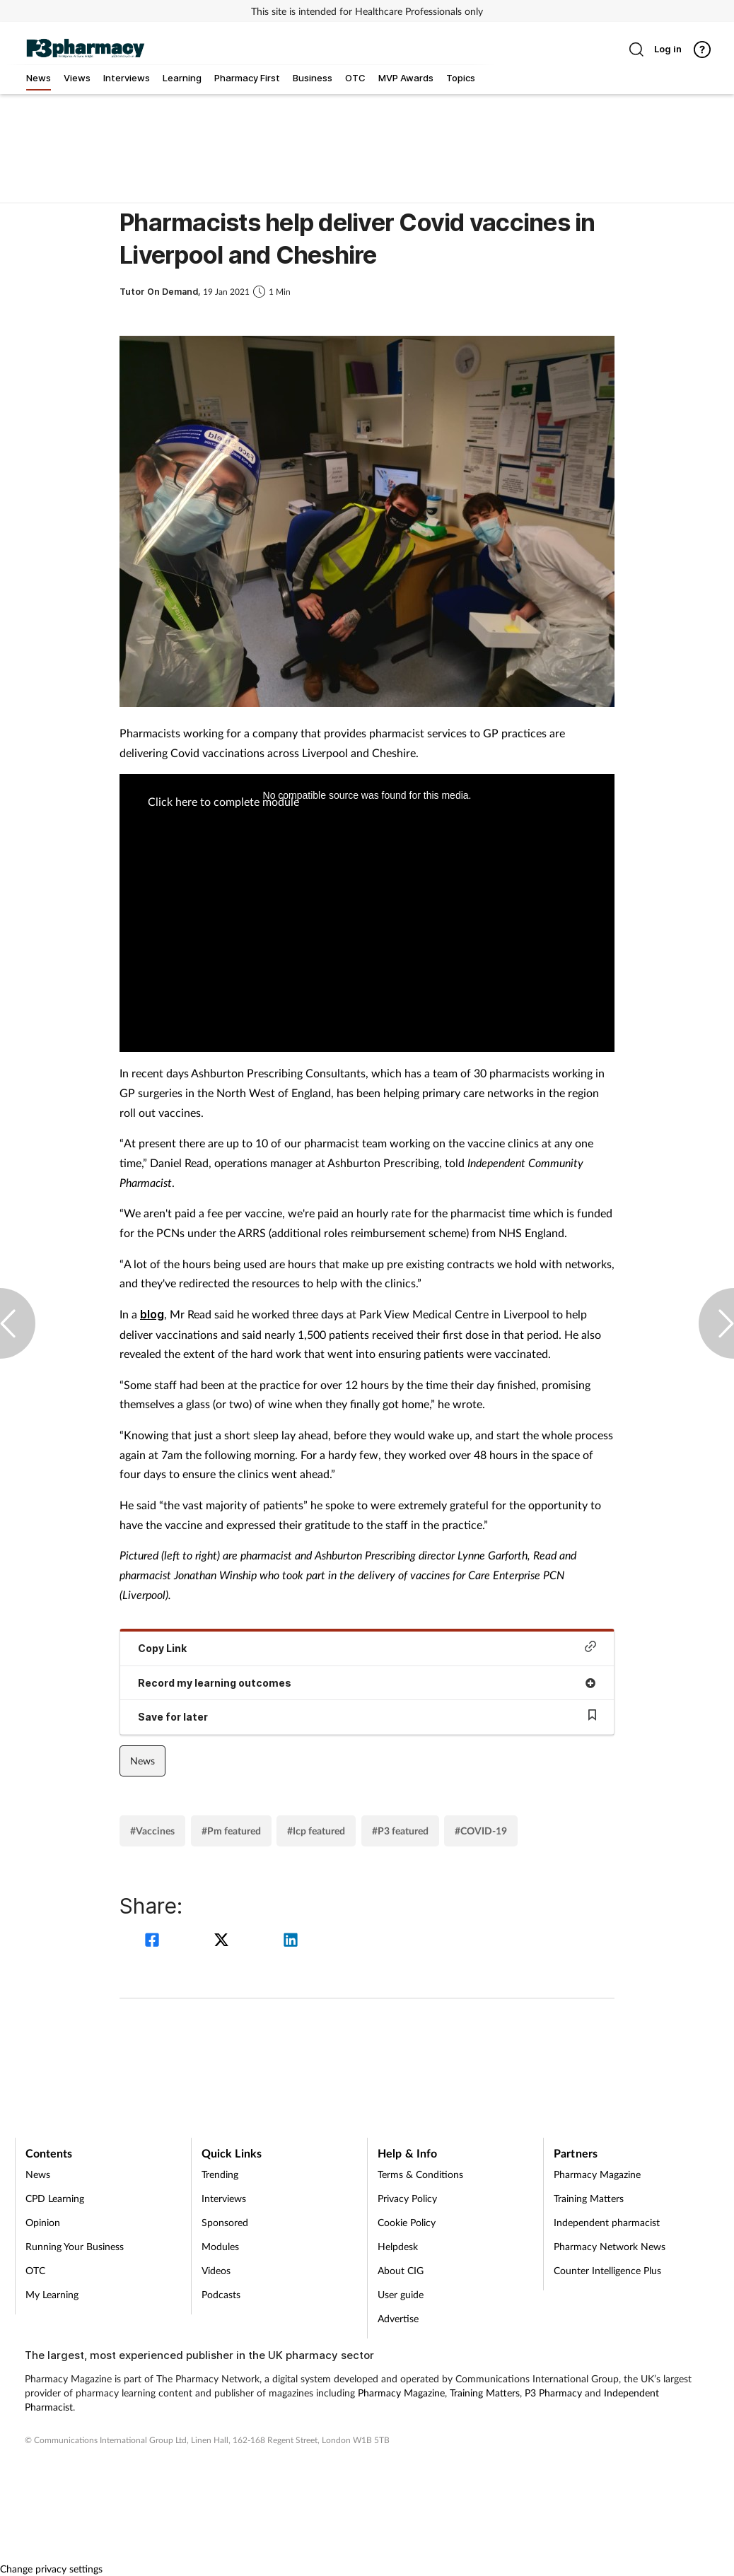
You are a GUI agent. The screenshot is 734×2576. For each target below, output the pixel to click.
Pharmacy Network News (609, 2246)
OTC (35, 2270)
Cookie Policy (407, 2222)
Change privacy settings (51, 2569)
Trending (220, 2174)
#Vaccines (152, 1831)
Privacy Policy (407, 2198)
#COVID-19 (481, 1831)
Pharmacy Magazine (597, 2174)
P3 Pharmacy (553, 2393)
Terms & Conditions (420, 2174)
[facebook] (154, 1941)
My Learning (51, 2294)
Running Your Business (74, 2246)
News (142, 1761)
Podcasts (221, 2294)
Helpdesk (398, 2246)
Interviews (224, 2198)
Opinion (42, 2222)
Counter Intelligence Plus (607, 2270)
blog (152, 1314)
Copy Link (367, 1647)
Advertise (398, 2318)
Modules (220, 2246)
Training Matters (589, 2198)
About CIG (401, 2270)
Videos (216, 2270)
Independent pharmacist (607, 2222)
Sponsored (225, 2222)
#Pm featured (231, 1831)
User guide (401, 2294)
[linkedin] (290, 1941)
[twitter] (223, 1941)
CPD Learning (54, 2198)
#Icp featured (316, 1831)
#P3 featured (400, 1831)
